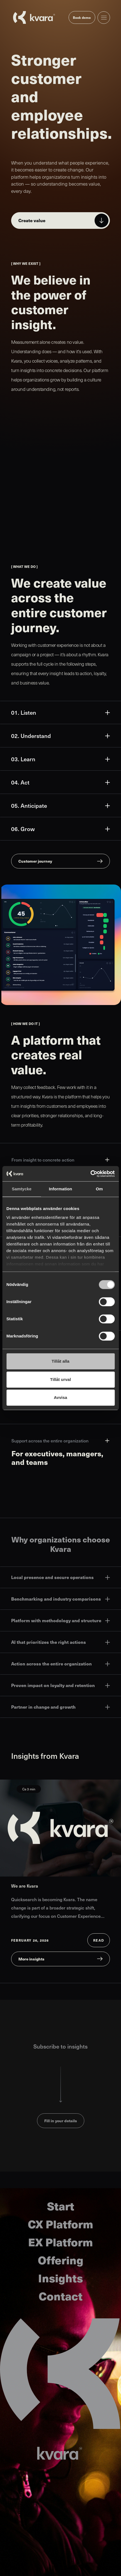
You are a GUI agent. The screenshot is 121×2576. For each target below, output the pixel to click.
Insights (60, 2278)
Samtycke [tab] (21, 1188)
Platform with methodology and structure (60, 1620)
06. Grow (60, 829)
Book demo (82, 17)
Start (60, 2206)
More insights (31, 1959)
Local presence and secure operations (60, 1577)
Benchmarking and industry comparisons (60, 1599)
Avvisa (60, 1397)
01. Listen (60, 712)
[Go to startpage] (34, 17)
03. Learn (60, 759)
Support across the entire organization (60, 1440)
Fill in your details (60, 2120)
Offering (60, 2260)
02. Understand (60, 736)
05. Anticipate (60, 805)
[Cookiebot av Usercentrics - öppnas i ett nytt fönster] (90, 1173)
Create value (31, 220)
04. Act (60, 782)
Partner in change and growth (60, 1707)
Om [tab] (99, 1188)
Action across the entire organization (60, 1663)
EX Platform (60, 2242)
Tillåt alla (61, 1361)
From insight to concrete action (60, 1159)
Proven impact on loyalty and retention (60, 1685)
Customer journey (35, 861)
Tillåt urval (60, 1379)
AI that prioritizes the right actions (60, 1642)
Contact (61, 2296)
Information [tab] (60, 1188)
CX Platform (60, 2224)
